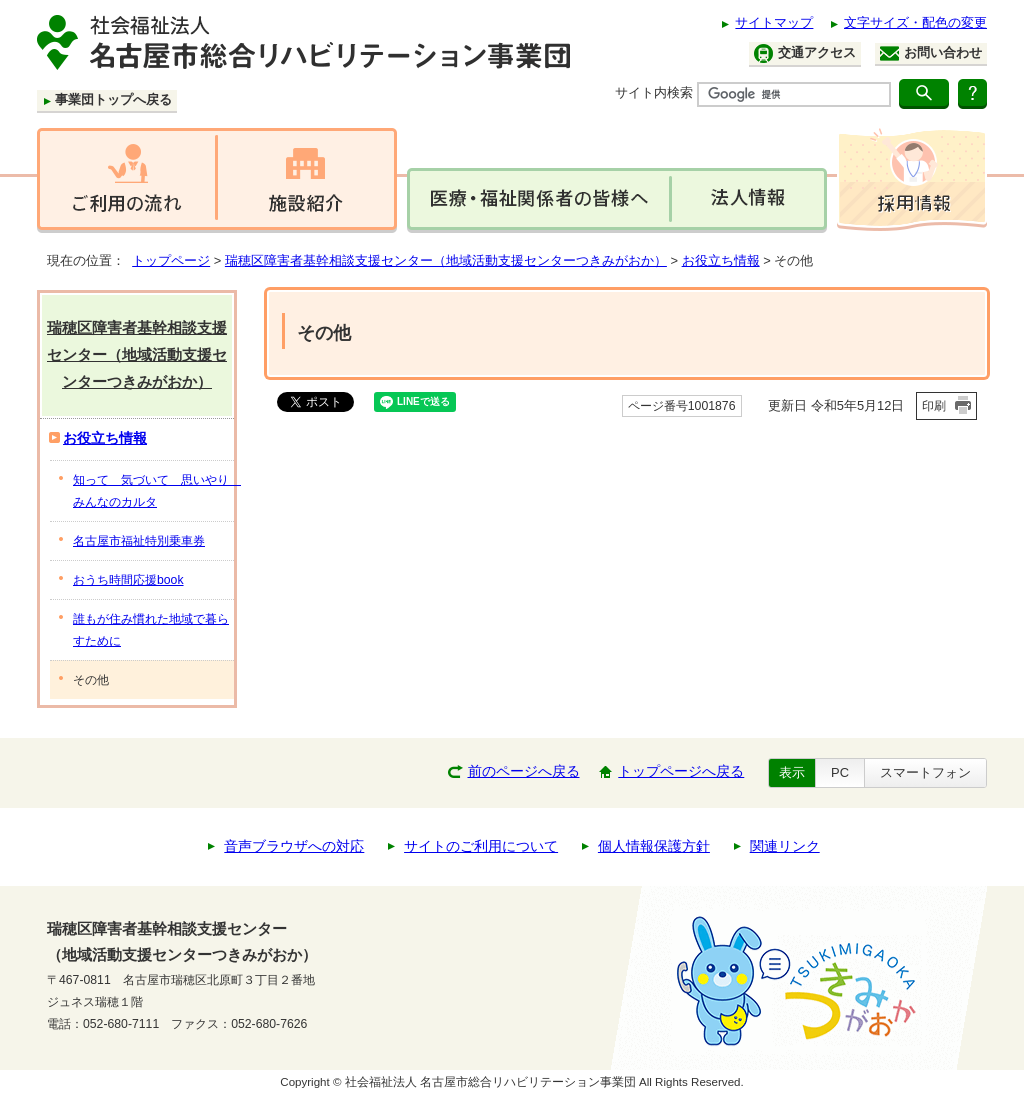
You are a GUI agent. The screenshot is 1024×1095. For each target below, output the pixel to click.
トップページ (171, 260)
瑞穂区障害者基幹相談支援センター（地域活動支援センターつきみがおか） (446, 260)
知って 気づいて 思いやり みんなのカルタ (153, 491)
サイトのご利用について (481, 846)
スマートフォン (925, 772)
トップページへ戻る (681, 771)
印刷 (934, 406)
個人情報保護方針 (654, 846)
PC (840, 772)
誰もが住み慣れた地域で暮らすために (151, 630)
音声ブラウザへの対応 (294, 846)
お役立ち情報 (721, 260)
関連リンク (785, 846)
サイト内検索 (654, 92)
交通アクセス (805, 53)
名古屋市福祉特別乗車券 (139, 541)
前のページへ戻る (524, 771)
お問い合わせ (931, 53)
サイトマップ (774, 22)
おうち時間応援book (128, 580)
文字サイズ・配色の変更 (915, 22)
